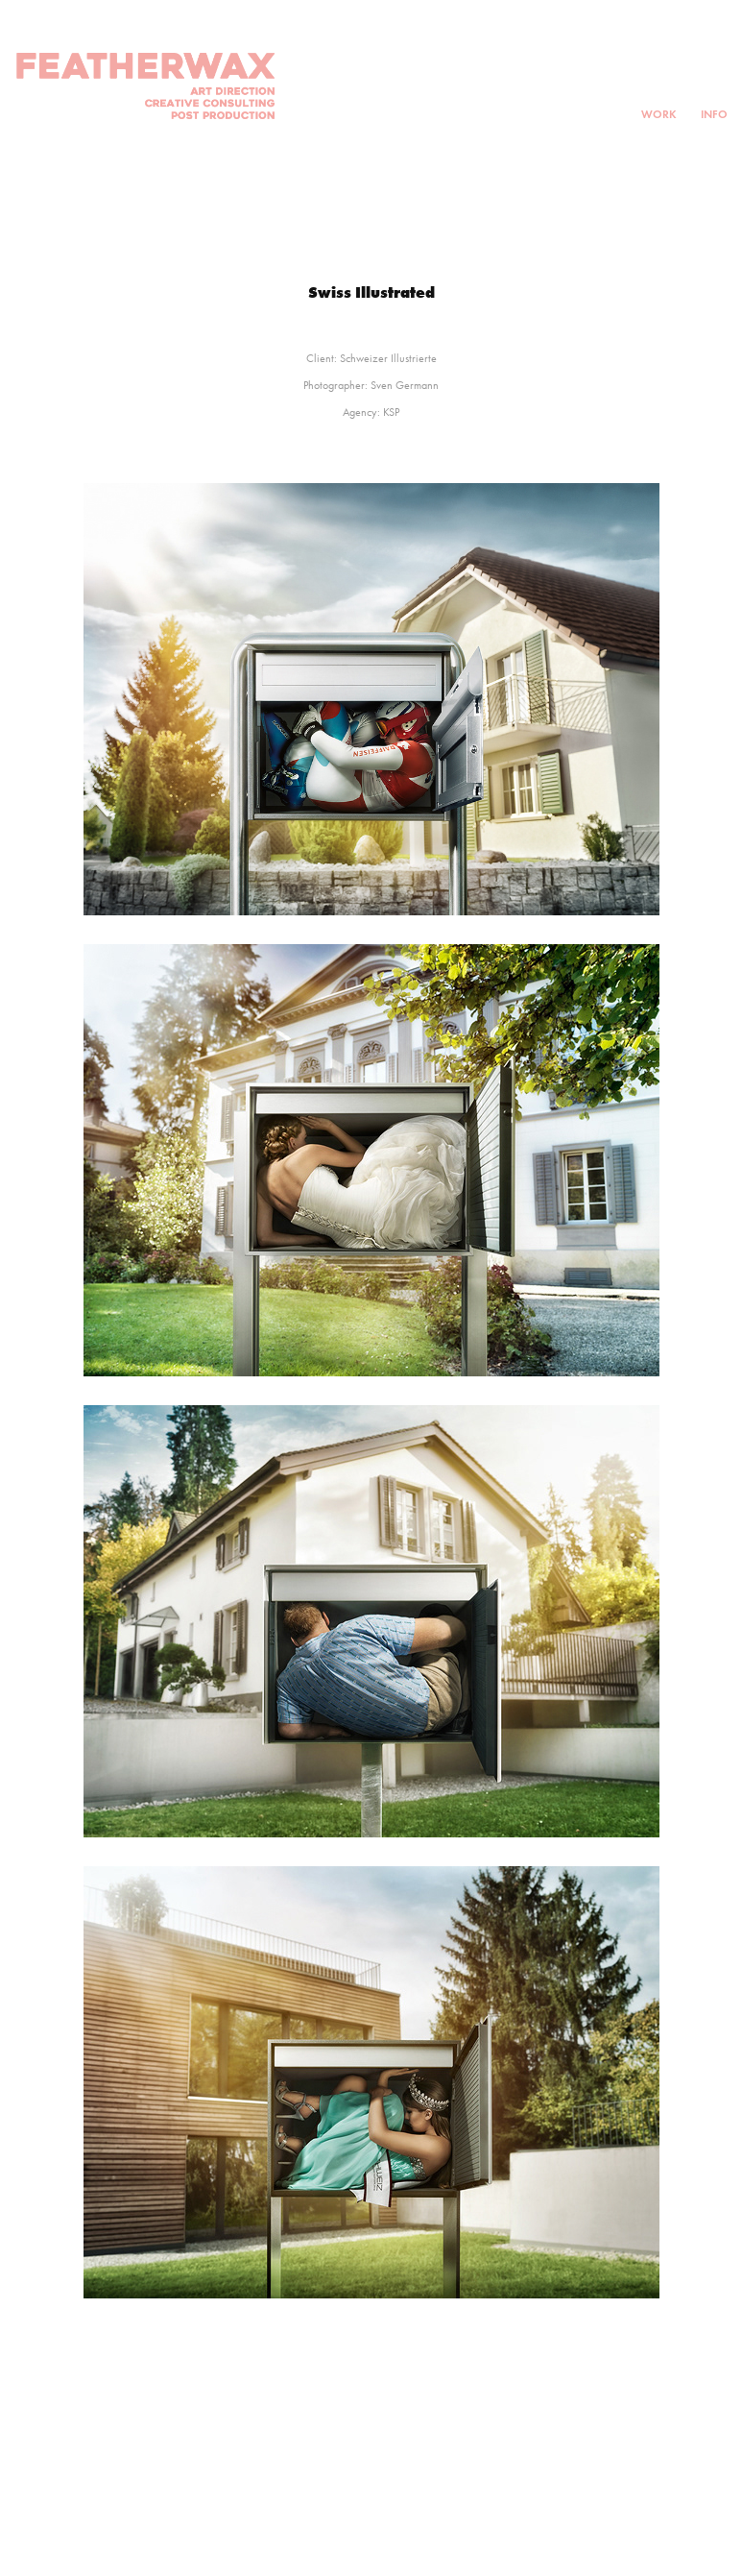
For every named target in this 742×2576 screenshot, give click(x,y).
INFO (714, 114)
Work (659, 114)
